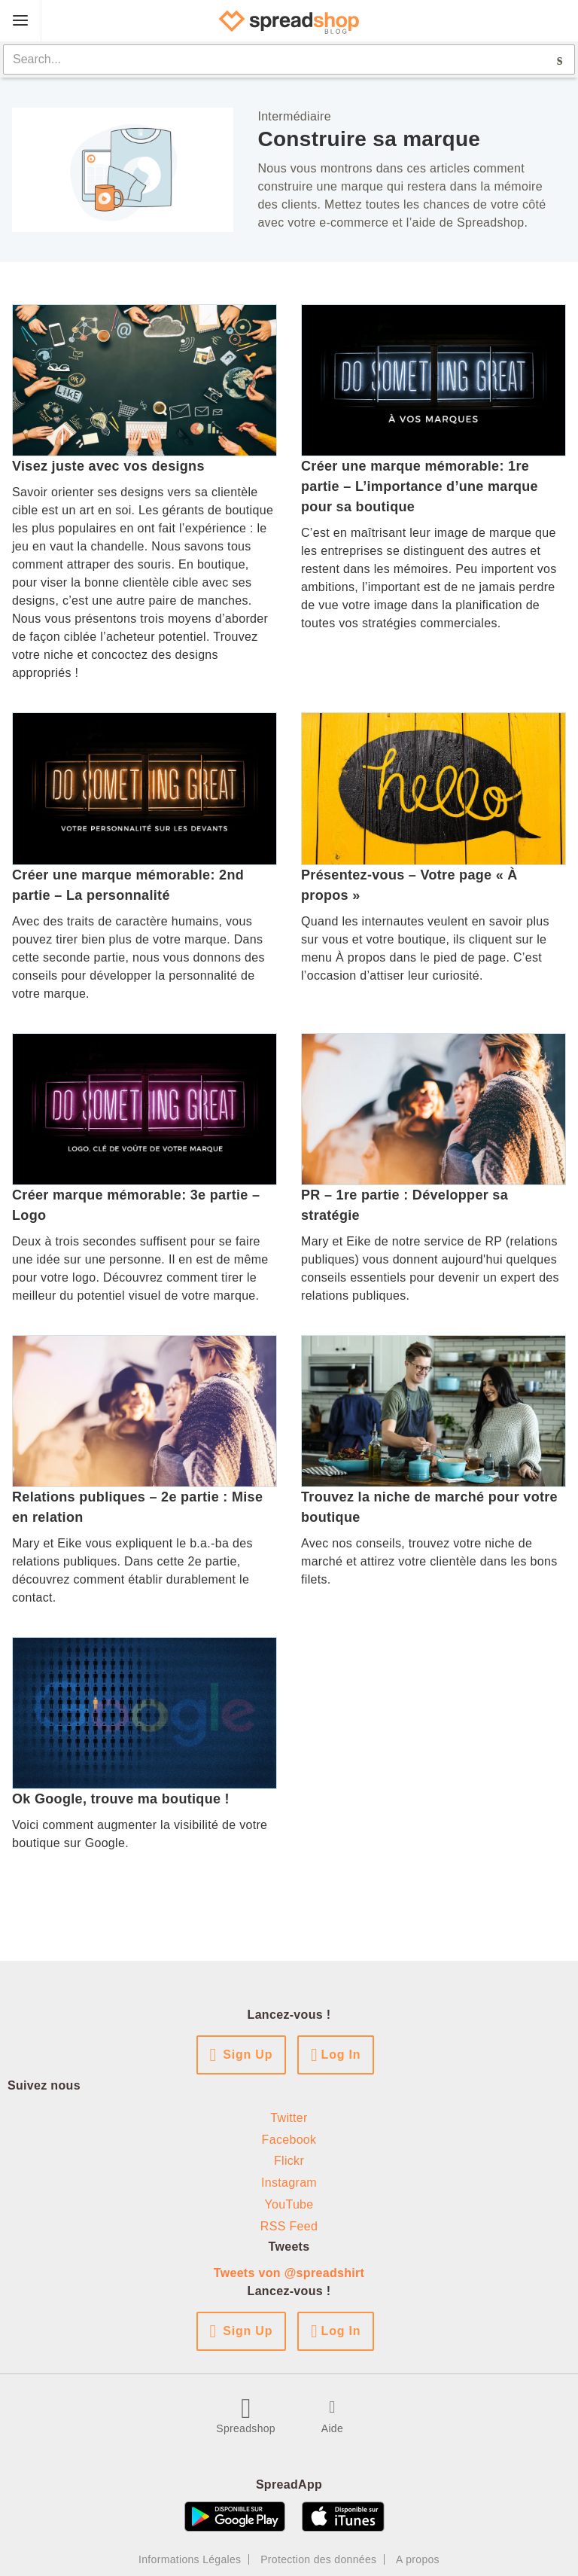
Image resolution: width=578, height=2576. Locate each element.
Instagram (289, 2182)
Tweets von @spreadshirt (289, 2273)
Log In (341, 2054)
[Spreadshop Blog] (289, 21)
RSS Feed (289, 2226)
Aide (332, 2428)
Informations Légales (189, 2559)
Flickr (289, 2160)
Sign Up (247, 2054)
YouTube (288, 2204)
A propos (418, 2559)
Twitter (288, 2117)
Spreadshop (245, 2428)
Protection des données (318, 2559)
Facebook (289, 2139)
